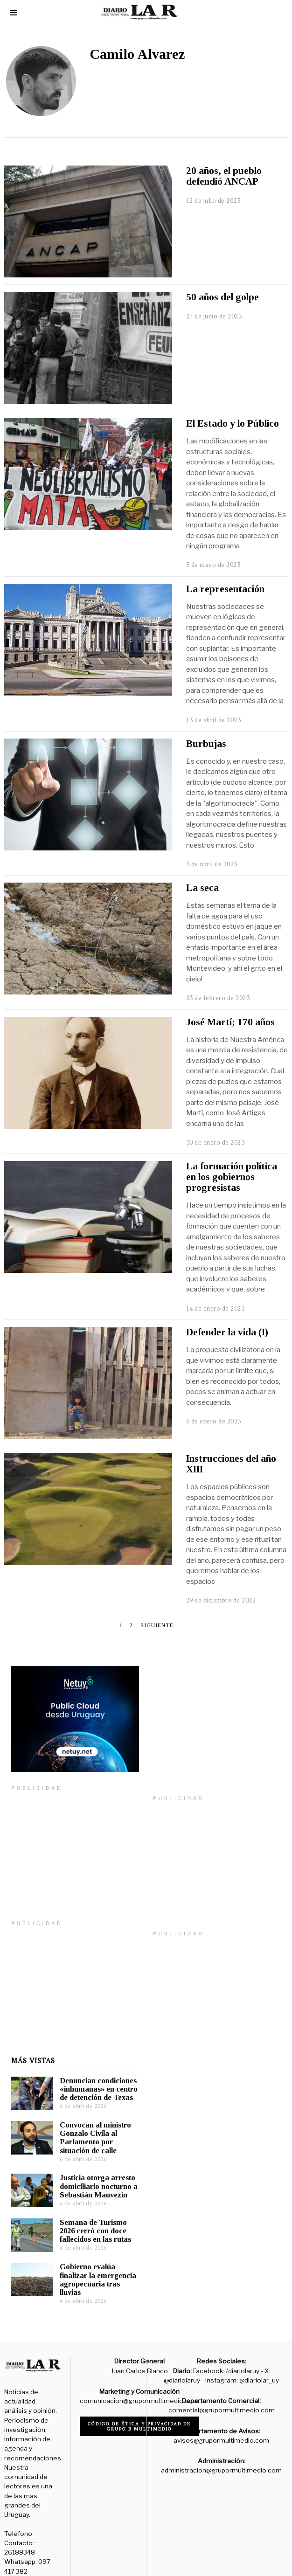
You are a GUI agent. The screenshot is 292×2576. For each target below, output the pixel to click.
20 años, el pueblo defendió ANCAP (224, 176)
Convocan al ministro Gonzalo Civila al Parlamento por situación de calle (88, 2123)
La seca (202, 887)
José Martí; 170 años (230, 1022)
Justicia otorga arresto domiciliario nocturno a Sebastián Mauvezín (92, 2172)
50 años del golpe (222, 297)
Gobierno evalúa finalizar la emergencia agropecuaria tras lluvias (91, 2265)
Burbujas (206, 743)
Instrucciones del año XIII (231, 1464)
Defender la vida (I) (227, 1332)
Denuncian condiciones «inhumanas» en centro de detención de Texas (92, 2075)
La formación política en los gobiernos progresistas (231, 1176)
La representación (225, 588)
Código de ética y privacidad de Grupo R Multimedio (139, 2412)
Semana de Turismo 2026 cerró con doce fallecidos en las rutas (88, 2217)
